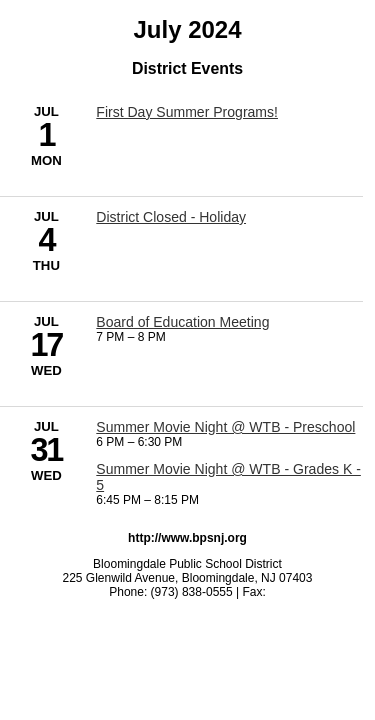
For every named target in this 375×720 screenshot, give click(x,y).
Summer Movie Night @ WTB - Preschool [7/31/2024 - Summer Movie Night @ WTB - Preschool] (225, 427)
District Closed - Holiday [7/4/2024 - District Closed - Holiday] (171, 217)
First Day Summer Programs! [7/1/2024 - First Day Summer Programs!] (187, 112)
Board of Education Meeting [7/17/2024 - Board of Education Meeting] (182, 322)
